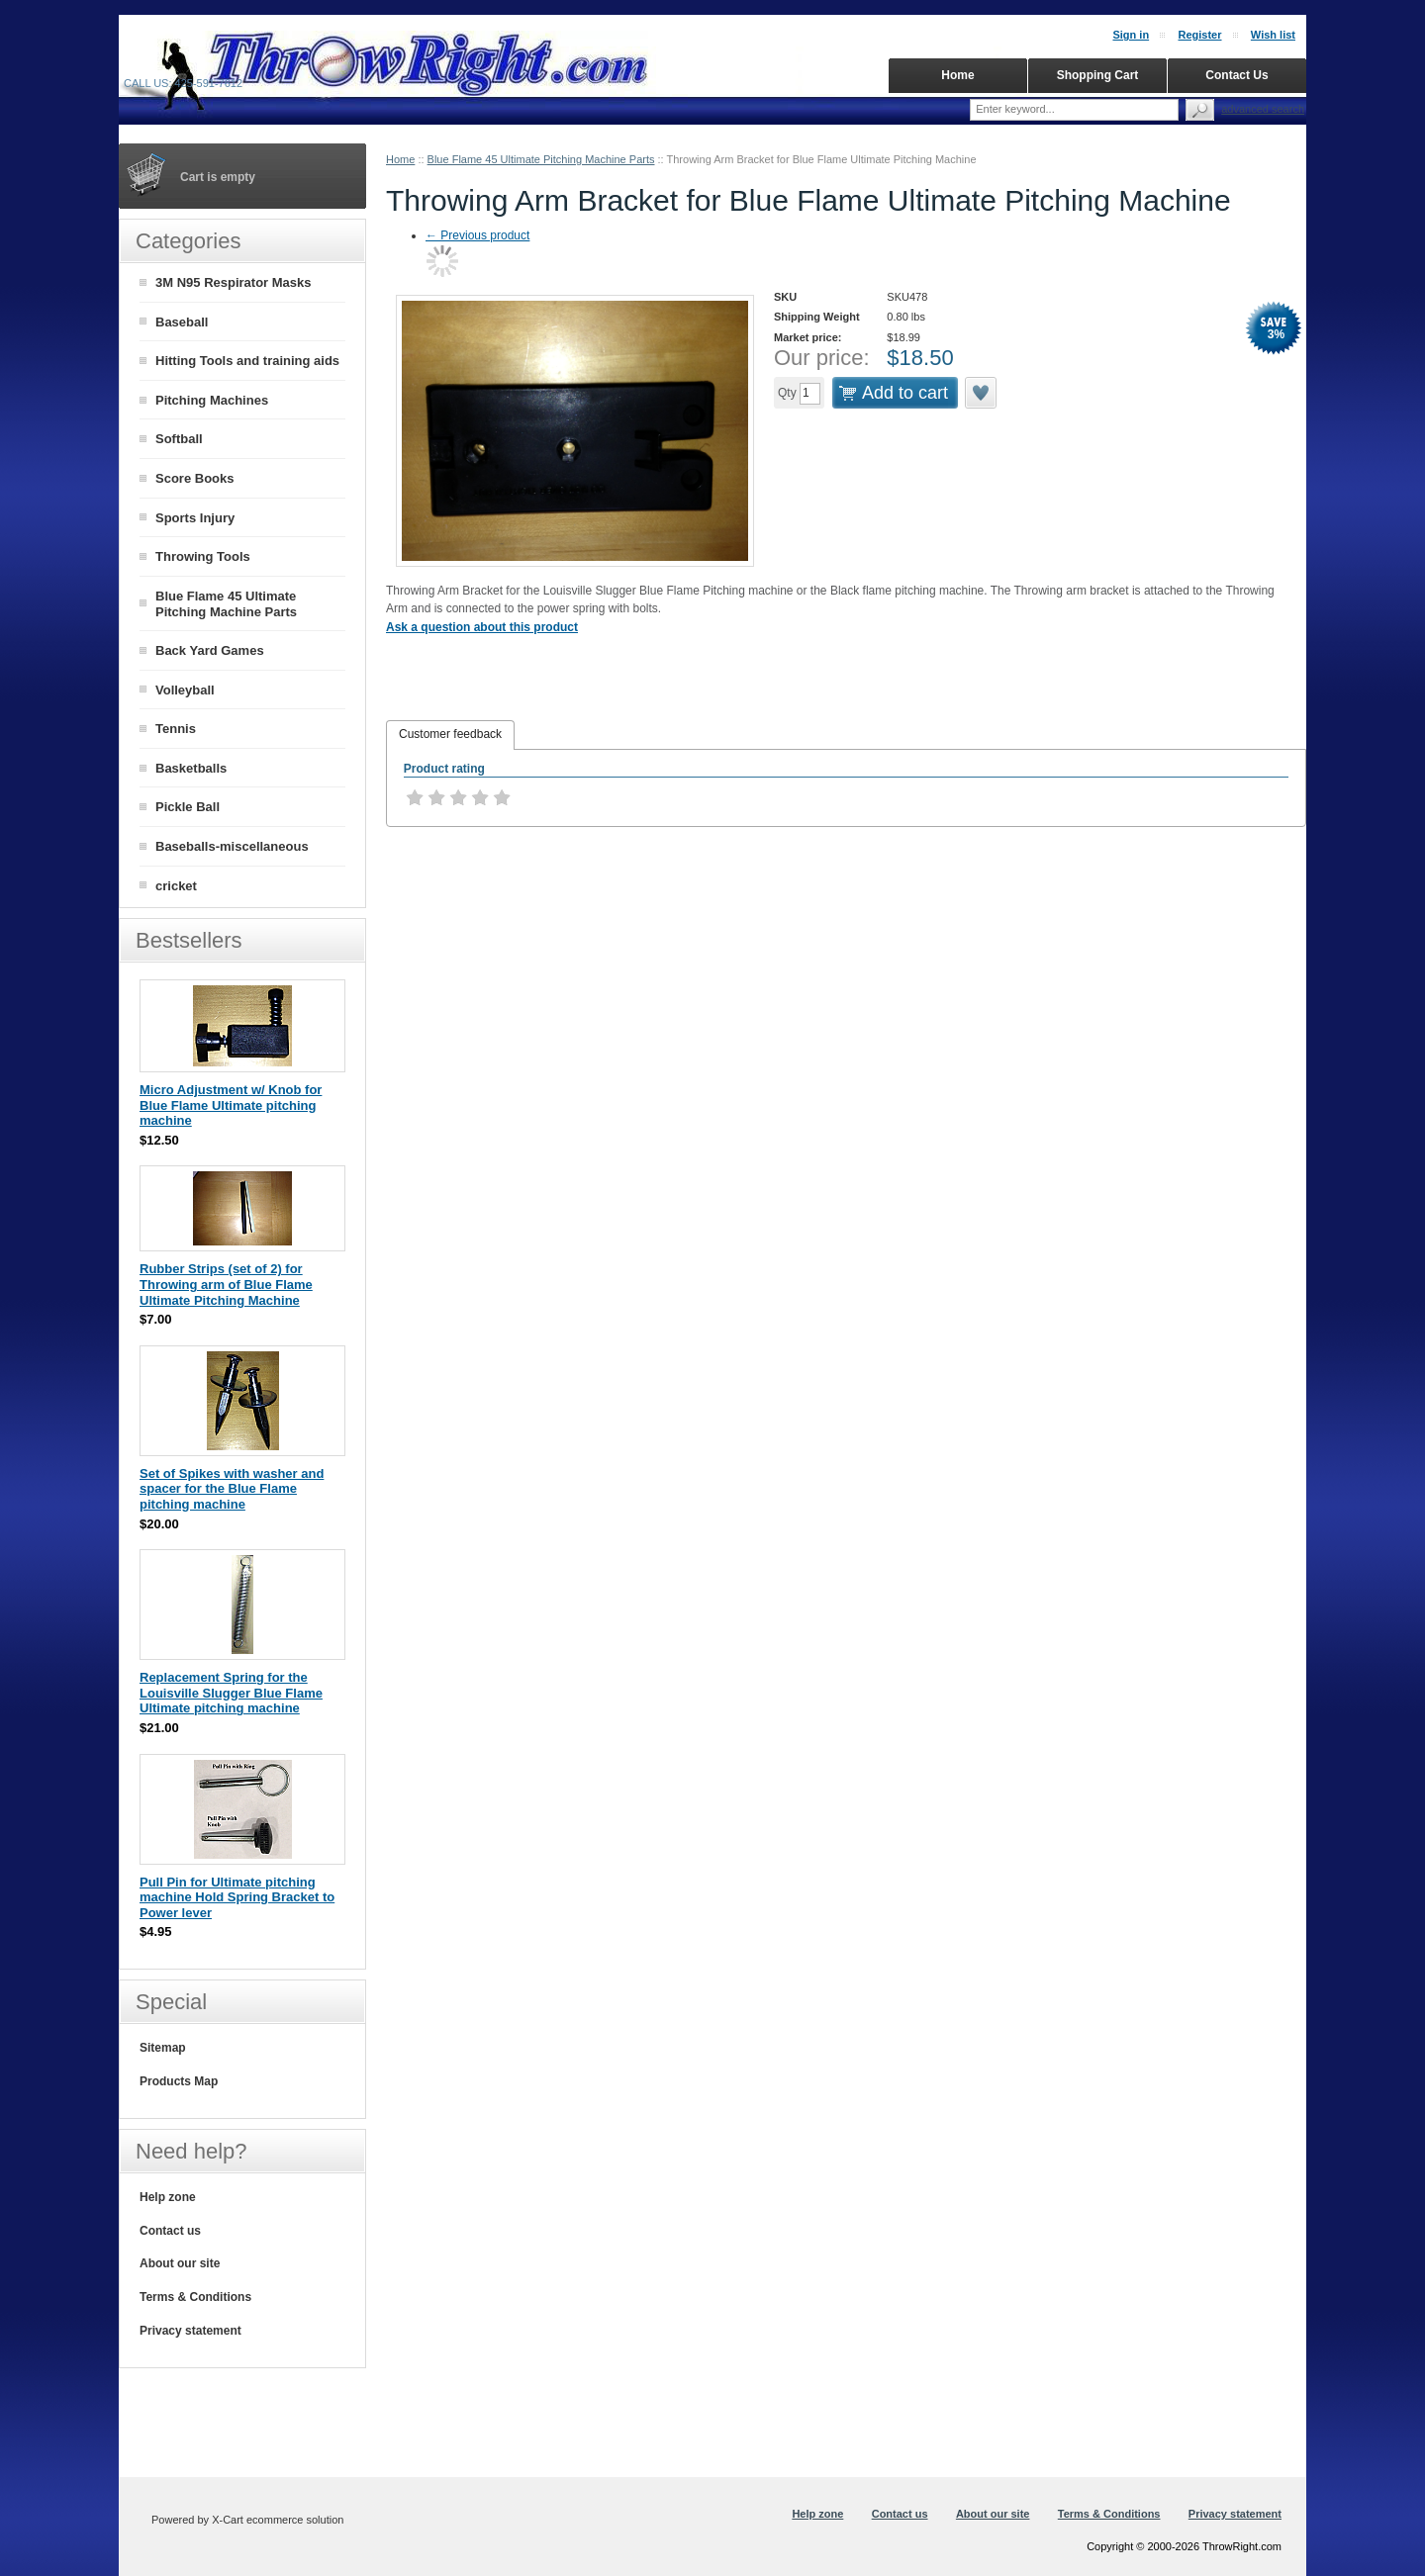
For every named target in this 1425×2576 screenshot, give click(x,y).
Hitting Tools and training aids (247, 360)
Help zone (168, 2197)
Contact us (170, 2231)
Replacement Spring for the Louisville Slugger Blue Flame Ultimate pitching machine (231, 1692)
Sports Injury (195, 517)
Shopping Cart (1098, 75)
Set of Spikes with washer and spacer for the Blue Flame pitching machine (232, 1489)
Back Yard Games (209, 650)
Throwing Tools (202, 556)
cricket (176, 885)
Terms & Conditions (195, 2297)
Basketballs (191, 768)
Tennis (175, 728)
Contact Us (1236, 75)
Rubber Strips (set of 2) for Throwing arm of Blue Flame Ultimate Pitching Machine (226, 1284)
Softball (179, 438)
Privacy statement (190, 2331)
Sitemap (163, 2048)
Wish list (1273, 35)
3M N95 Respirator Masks (233, 282)
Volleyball (185, 690)
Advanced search (1262, 109)
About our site (180, 2263)
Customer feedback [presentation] (450, 734)
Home (400, 159)
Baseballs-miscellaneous (232, 846)
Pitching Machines (211, 400)
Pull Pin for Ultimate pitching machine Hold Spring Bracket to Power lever (237, 1897)
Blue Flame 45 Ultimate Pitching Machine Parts (541, 159)
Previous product (477, 235)
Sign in (1130, 35)
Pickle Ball (187, 806)
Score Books (194, 478)
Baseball (181, 322)
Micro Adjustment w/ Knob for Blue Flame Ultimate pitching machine (231, 1105)
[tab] (450, 735)
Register (1199, 35)
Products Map (179, 2081)
